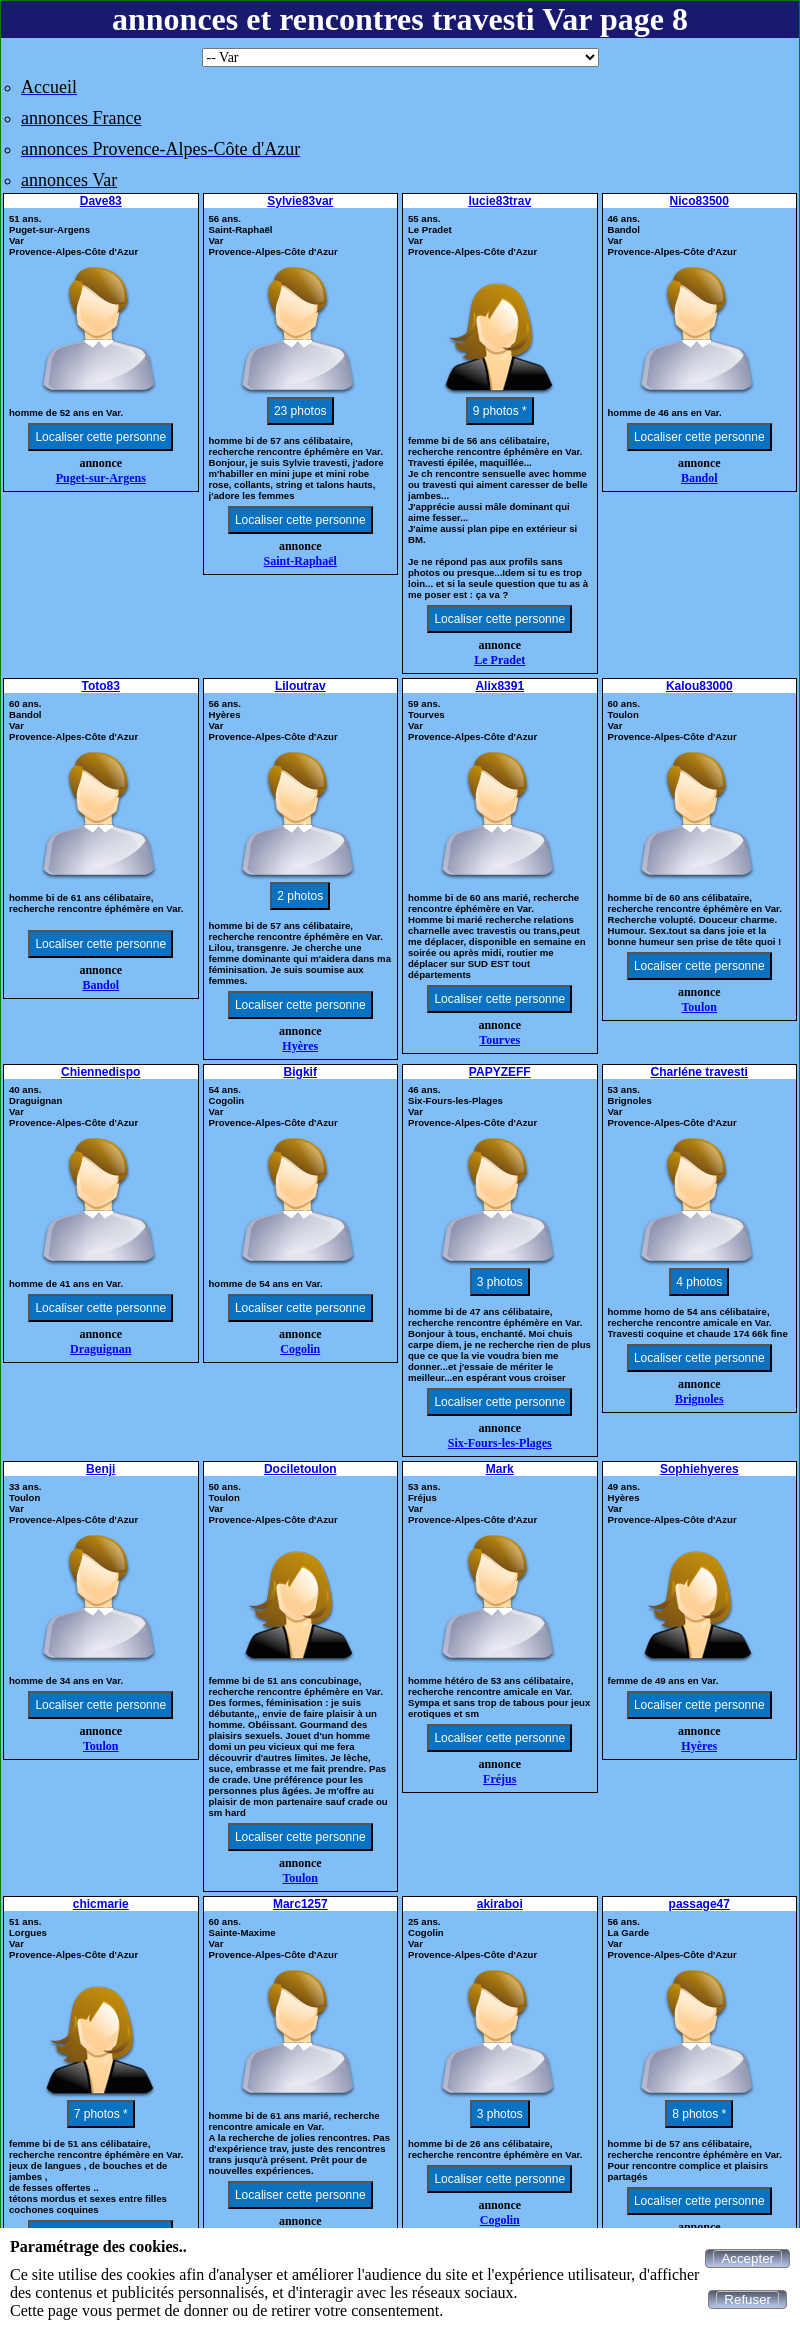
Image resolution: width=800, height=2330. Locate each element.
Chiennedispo (100, 1072)
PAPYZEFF (500, 1072)
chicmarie (101, 1904)
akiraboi (500, 1904)
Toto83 (101, 686)
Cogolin (300, 1349)
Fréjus (499, 1779)
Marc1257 (300, 1904)
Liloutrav (300, 686)
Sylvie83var (300, 201)
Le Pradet (499, 660)
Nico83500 (699, 201)
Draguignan (100, 1349)
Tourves (499, 1040)
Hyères (300, 1046)
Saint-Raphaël (300, 561)
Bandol (699, 478)
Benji (100, 1469)
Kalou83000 (699, 686)
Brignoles (699, 1399)
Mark (500, 1469)
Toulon (699, 1007)
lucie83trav (499, 201)
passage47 (699, 1904)
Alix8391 (499, 686)
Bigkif (300, 1072)
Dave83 (101, 201)
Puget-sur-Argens (101, 478)
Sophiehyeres (699, 1469)
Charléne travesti (699, 1072)
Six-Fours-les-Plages (500, 1443)
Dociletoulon (300, 1469)
